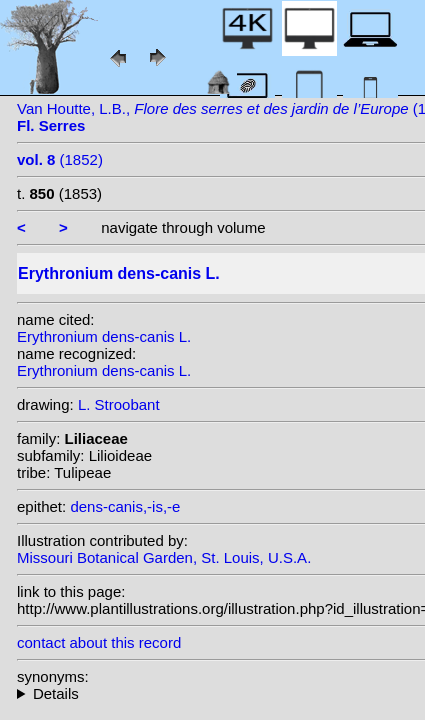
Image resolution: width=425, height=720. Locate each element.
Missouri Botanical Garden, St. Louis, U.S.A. (164, 557)
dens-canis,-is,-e (125, 506)
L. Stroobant (119, 404)
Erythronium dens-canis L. (104, 336)
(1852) (60, 159)
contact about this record (99, 642)
